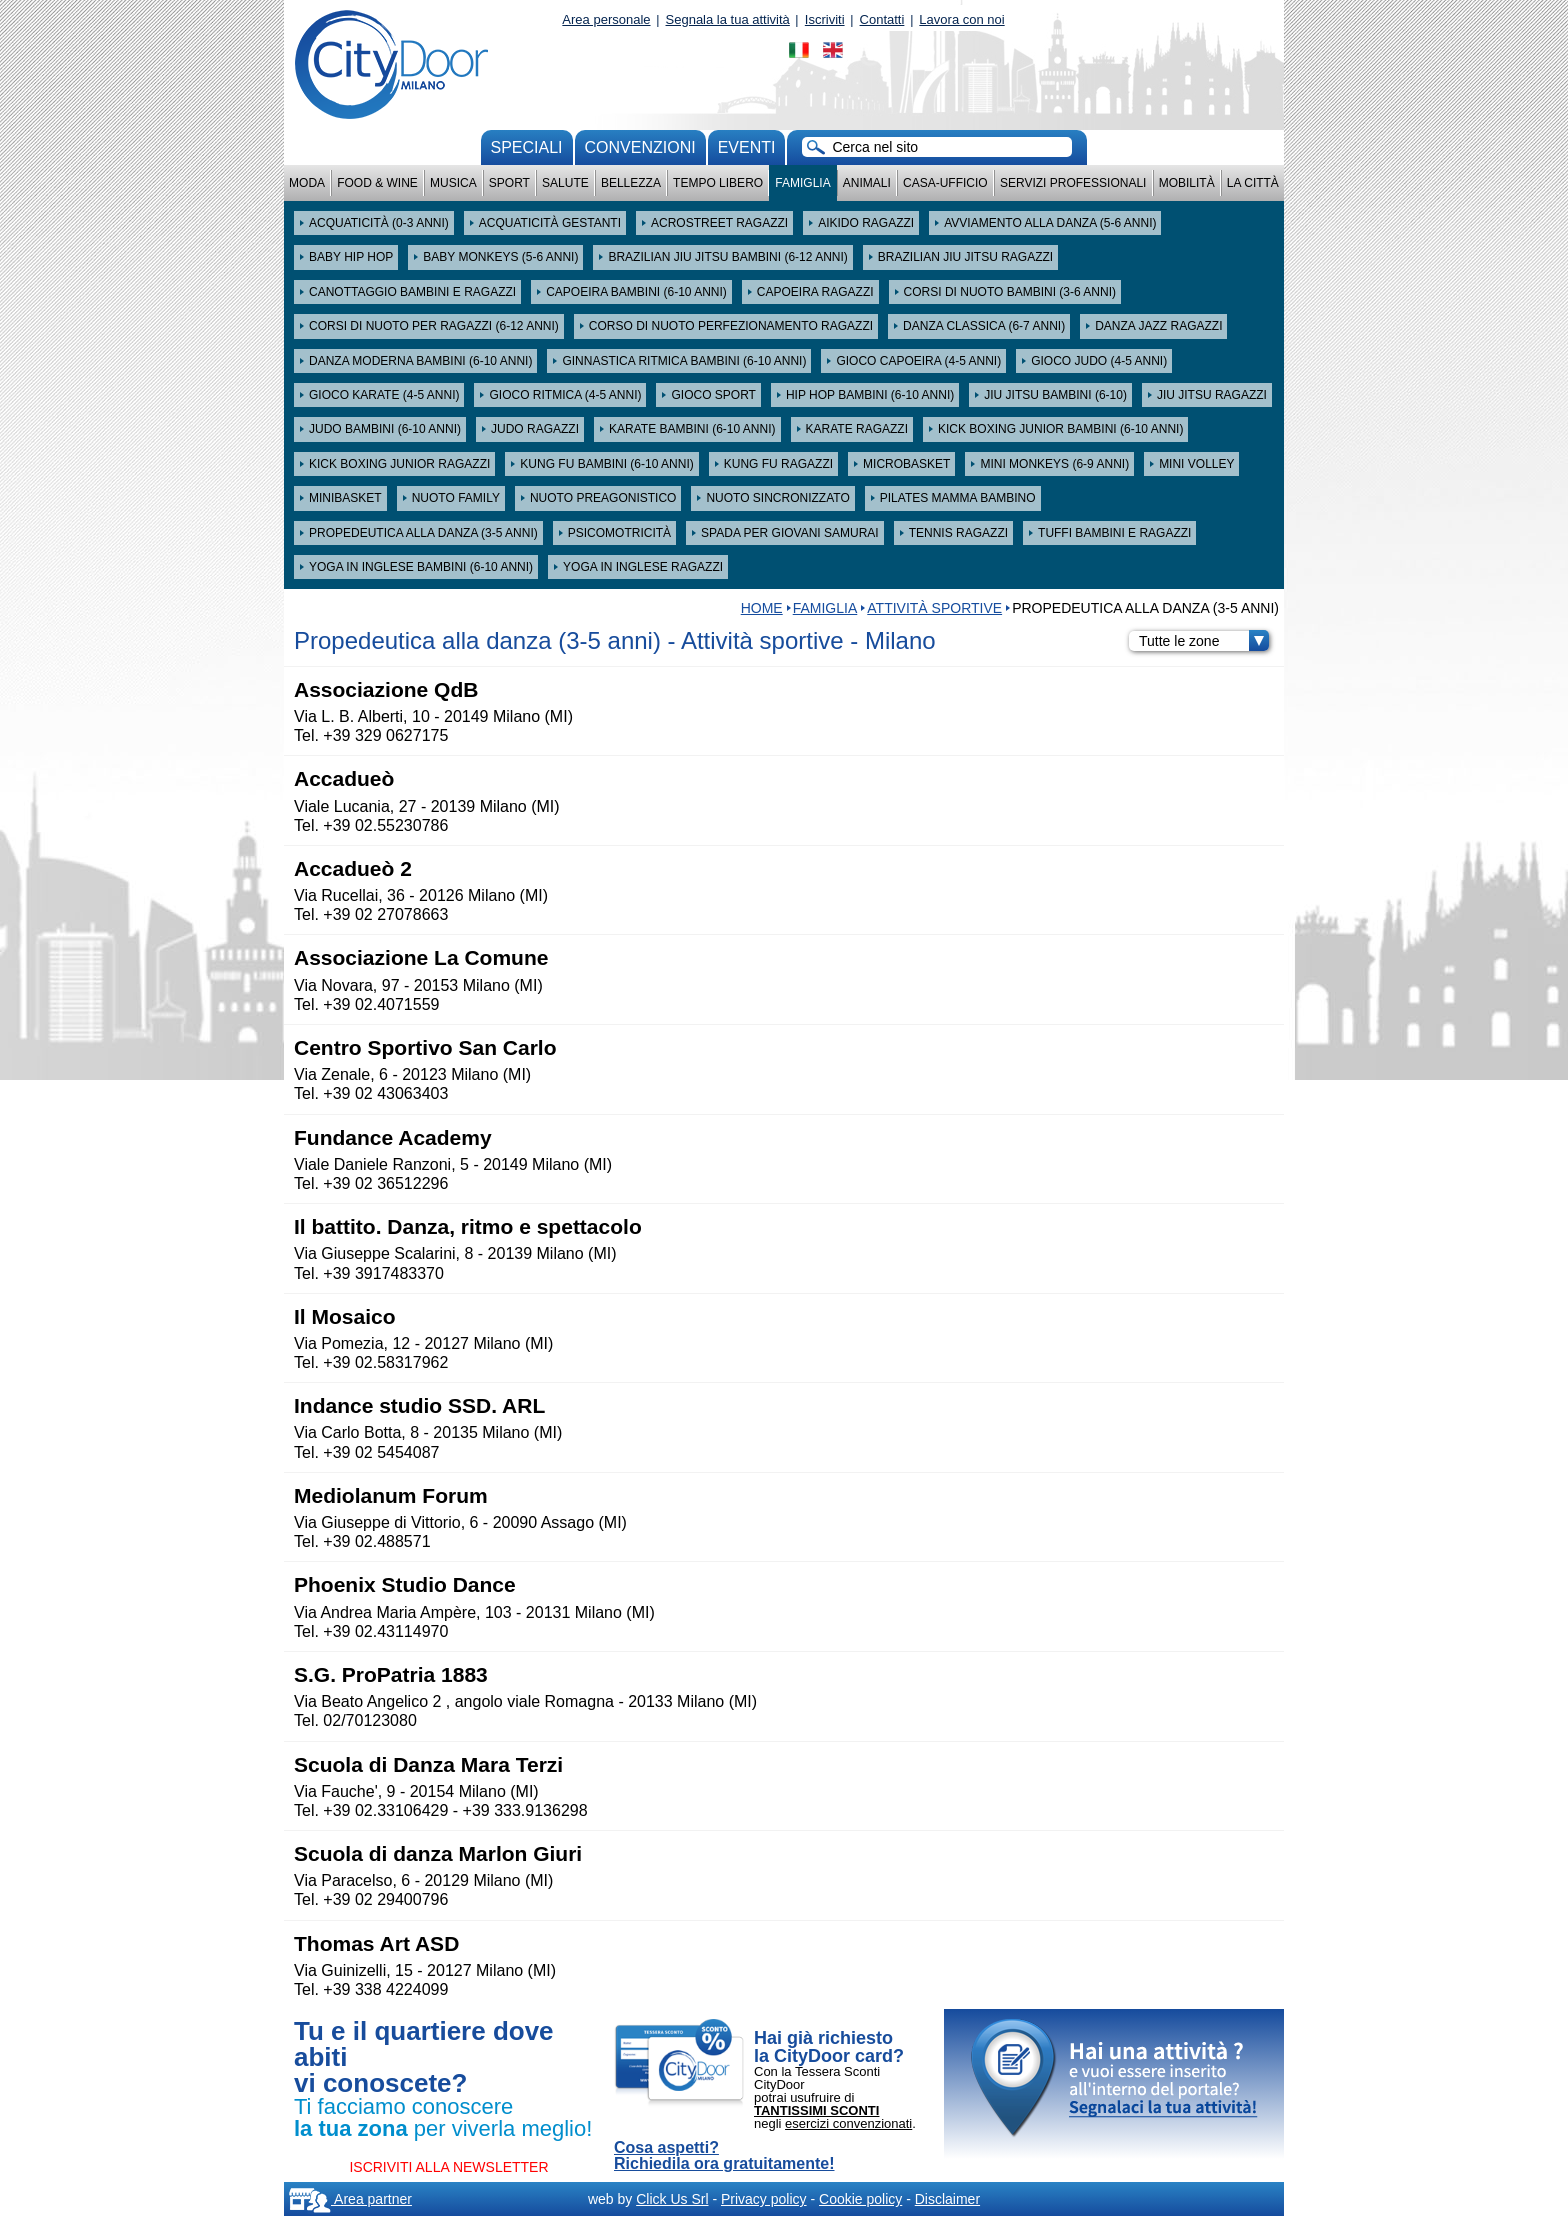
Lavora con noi (961, 19)
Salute (565, 183)
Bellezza (631, 183)
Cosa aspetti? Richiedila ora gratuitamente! (724, 2156)
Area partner (350, 2199)
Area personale (606, 19)
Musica (453, 183)
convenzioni (640, 147)
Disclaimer (947, 2199)
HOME (762, 608)
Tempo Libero (718, 183)
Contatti (882, 19)
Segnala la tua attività (728, 19)
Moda (307, 183)
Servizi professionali (1073, 183)
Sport (509, 183)
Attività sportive (934, 608)
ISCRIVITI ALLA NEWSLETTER (448, 2167)
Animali (867, 183)
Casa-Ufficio (945, 183)
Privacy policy (764, 2199)
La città (1253, 183)
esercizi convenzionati (848, 2123)
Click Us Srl (672, 2199)
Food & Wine (377, 183)
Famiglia (802, 183)
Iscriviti (825, 19)
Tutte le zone (1204, 641)
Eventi (747, 147)
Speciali (527, 147)
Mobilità (1187, 183)
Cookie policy (860, 2199)
